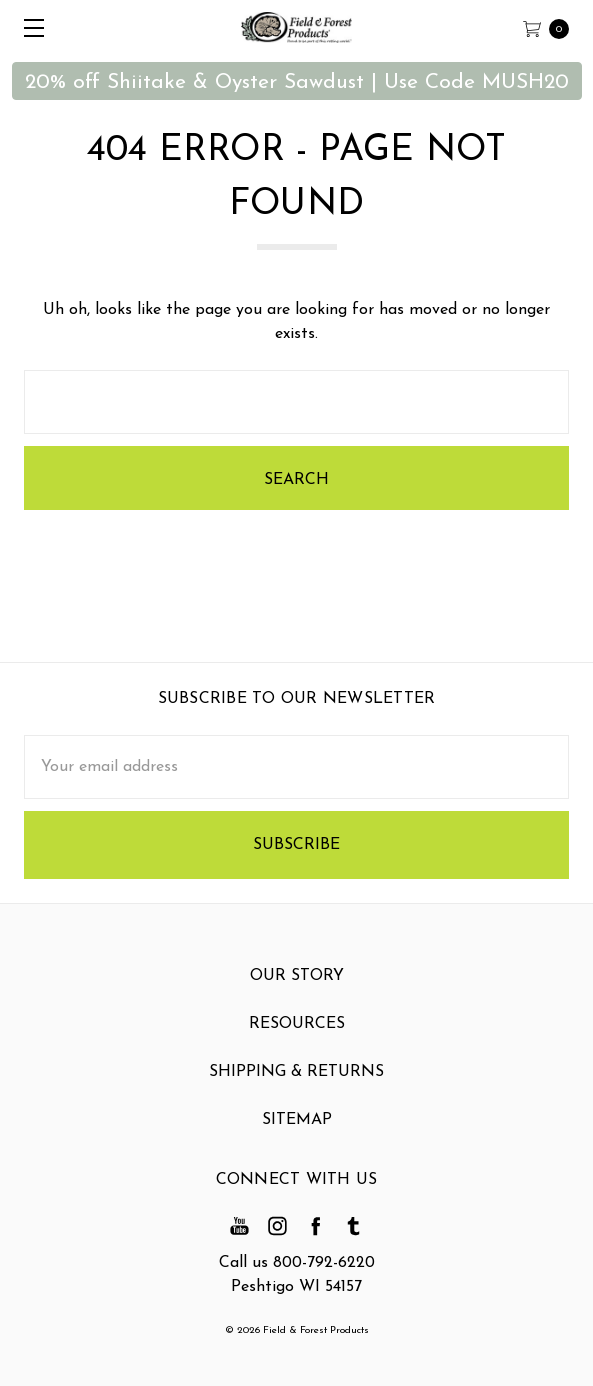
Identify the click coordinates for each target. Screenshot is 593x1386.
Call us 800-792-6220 (297, 1263)
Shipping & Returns (296, 1079)
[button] (297, 81)
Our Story (297, 983)
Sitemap (297, 1127)
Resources (297, 1031)
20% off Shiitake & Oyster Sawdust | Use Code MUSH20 (297, 82)
